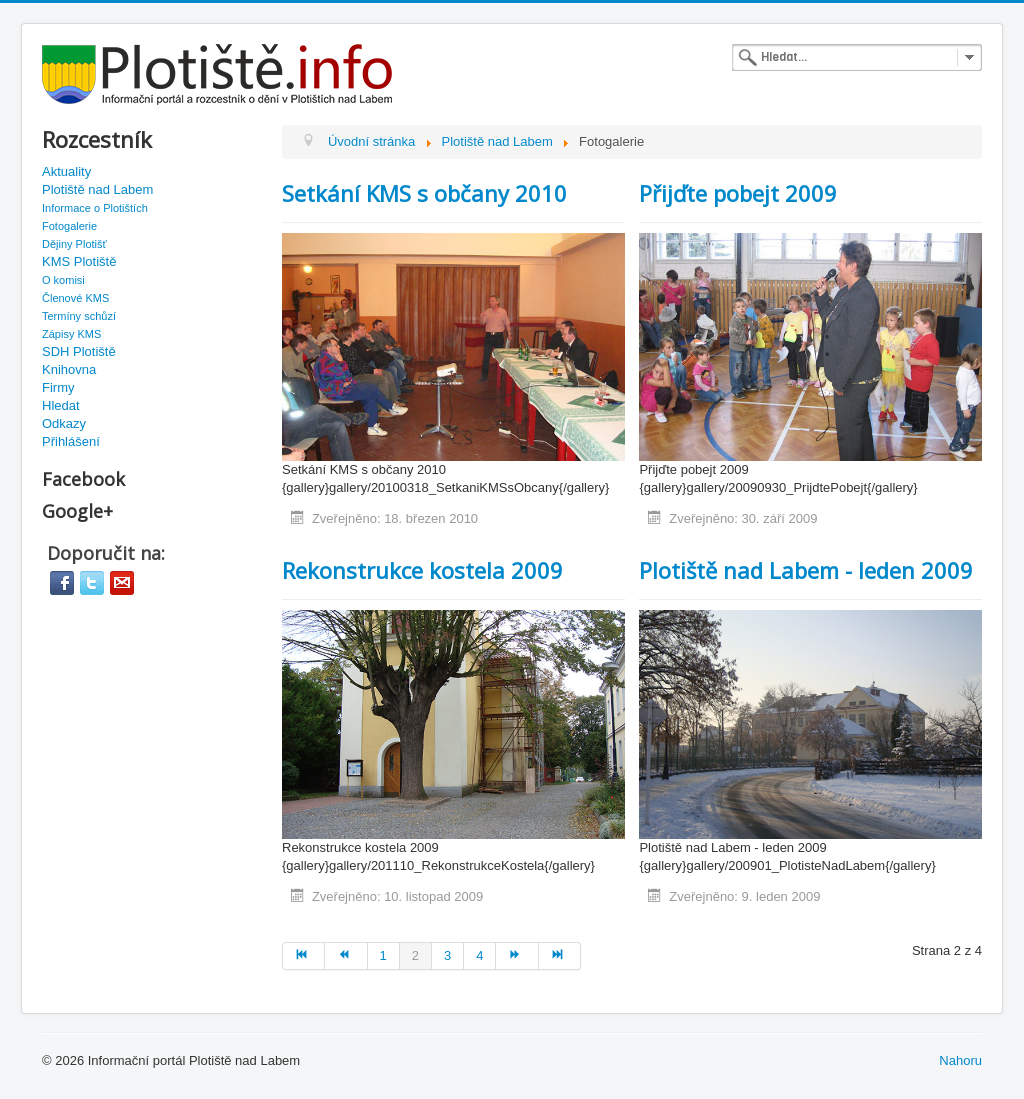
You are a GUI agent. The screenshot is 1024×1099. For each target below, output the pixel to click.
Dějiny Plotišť (74, 244)
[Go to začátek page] (303, 956)
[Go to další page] (517, 956)
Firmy (58, 387)
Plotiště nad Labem (97, 189)
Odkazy (64, 423)
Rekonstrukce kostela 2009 (422, 570)
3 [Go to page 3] (447, 955)
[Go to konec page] (560, 956)
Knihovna (69, 369)
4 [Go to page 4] (479, 955)
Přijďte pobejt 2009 (738, 193)
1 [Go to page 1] (383, 955)
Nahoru (960, 1060)
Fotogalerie (69, 226)
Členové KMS (75, 298)
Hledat (61, 405)
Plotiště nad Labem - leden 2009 (806, 570)
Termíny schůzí (79, 316)
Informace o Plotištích (95, 208)
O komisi (63, 280)
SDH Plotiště (79, 351)
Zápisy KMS (71, 334)
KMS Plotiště (79, 261)
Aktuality (66, 171)
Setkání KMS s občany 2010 (424, 193)
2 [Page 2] (415, 955)
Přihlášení (71, 441)
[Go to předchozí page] (346, 956)
